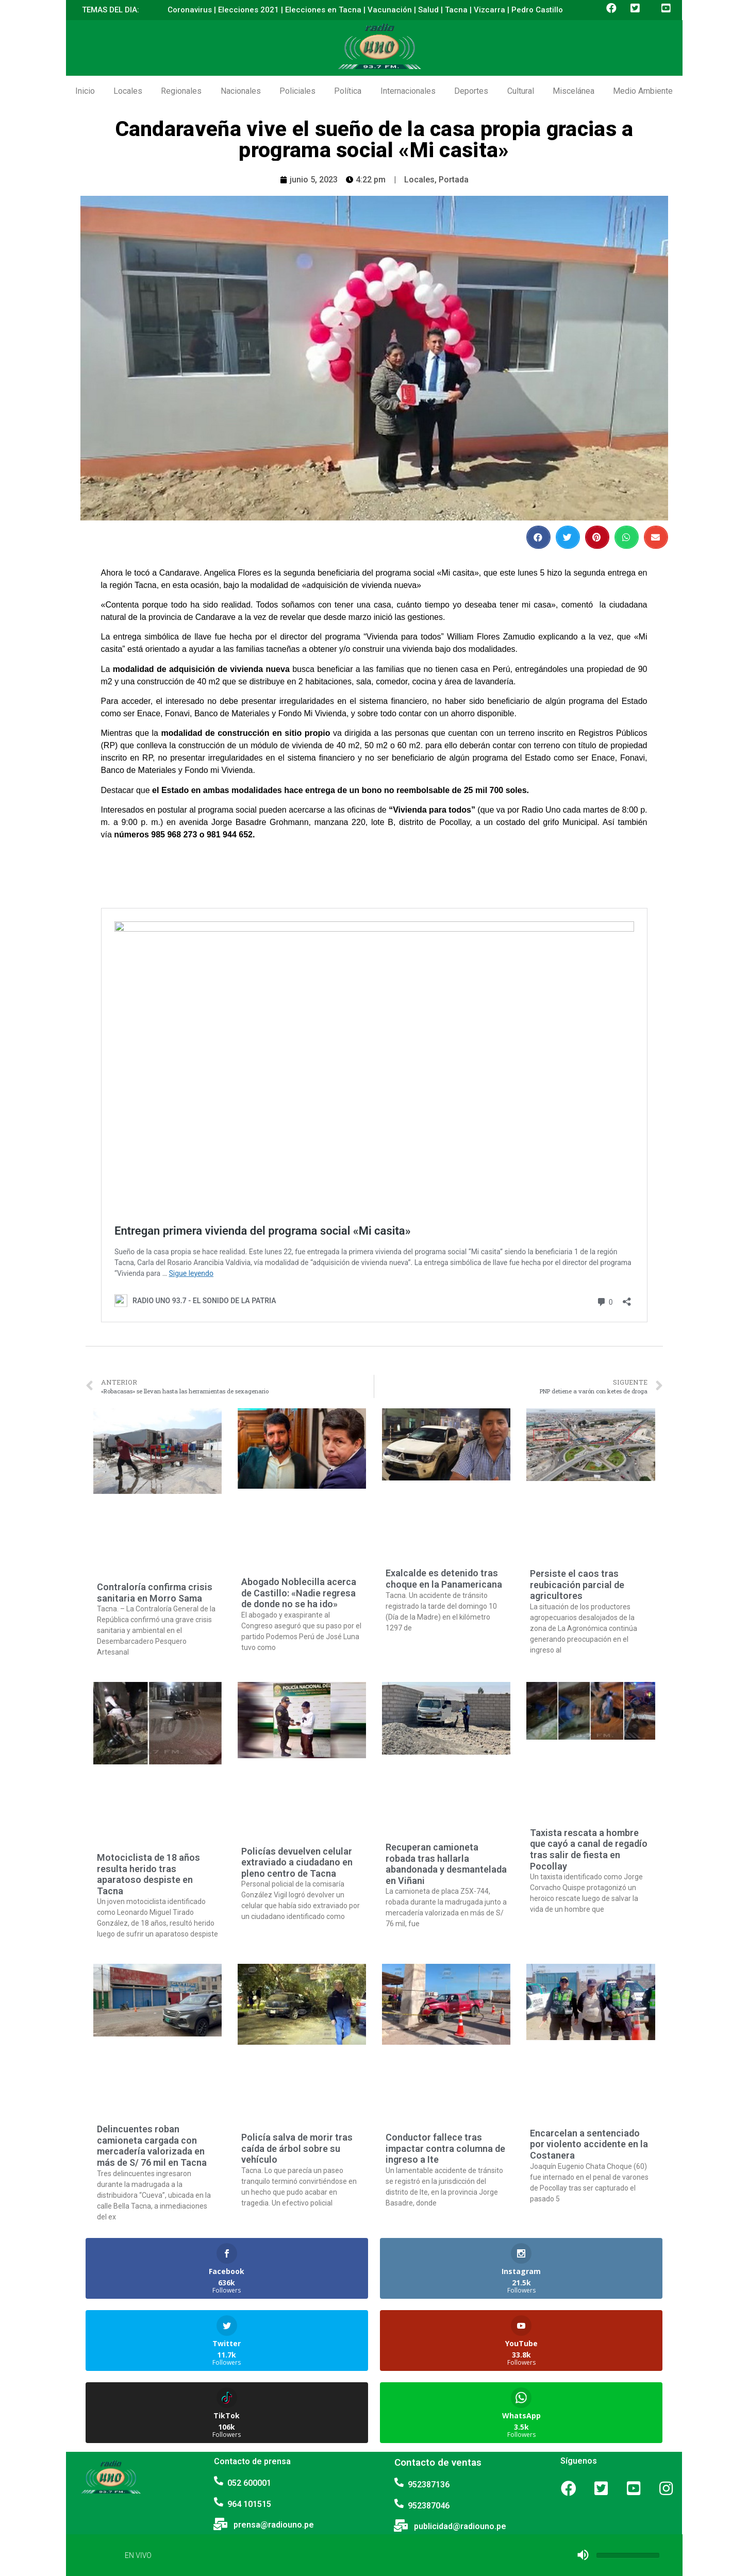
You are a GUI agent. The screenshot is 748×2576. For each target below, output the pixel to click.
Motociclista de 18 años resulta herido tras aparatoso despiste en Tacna (148, 1874)
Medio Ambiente (643, 91)
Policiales (297, 91)
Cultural (520, 91)
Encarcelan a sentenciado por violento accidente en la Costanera (589, 2144)
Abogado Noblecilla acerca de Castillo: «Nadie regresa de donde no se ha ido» (298, 1592)
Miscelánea (573, 91)
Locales (127, 91)
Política (347, 91)
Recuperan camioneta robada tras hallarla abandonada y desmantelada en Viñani (446, 1864)
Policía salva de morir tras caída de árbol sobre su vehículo (297, 2148)
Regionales (181, 91)
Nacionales (241, 91)
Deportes (471, 91)
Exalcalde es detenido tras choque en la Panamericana (444, 1579)
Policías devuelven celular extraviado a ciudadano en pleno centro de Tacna (297, 1862)
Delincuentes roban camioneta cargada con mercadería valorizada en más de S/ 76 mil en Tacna (152, 2146)
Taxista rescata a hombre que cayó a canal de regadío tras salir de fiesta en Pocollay (588, 1849)
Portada (454, 179)
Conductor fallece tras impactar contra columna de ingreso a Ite (445, 2148)
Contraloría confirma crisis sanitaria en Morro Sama (154, 1592)
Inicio (85, 91)
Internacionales (408, 91)
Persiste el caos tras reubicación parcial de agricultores (577, 1584)
